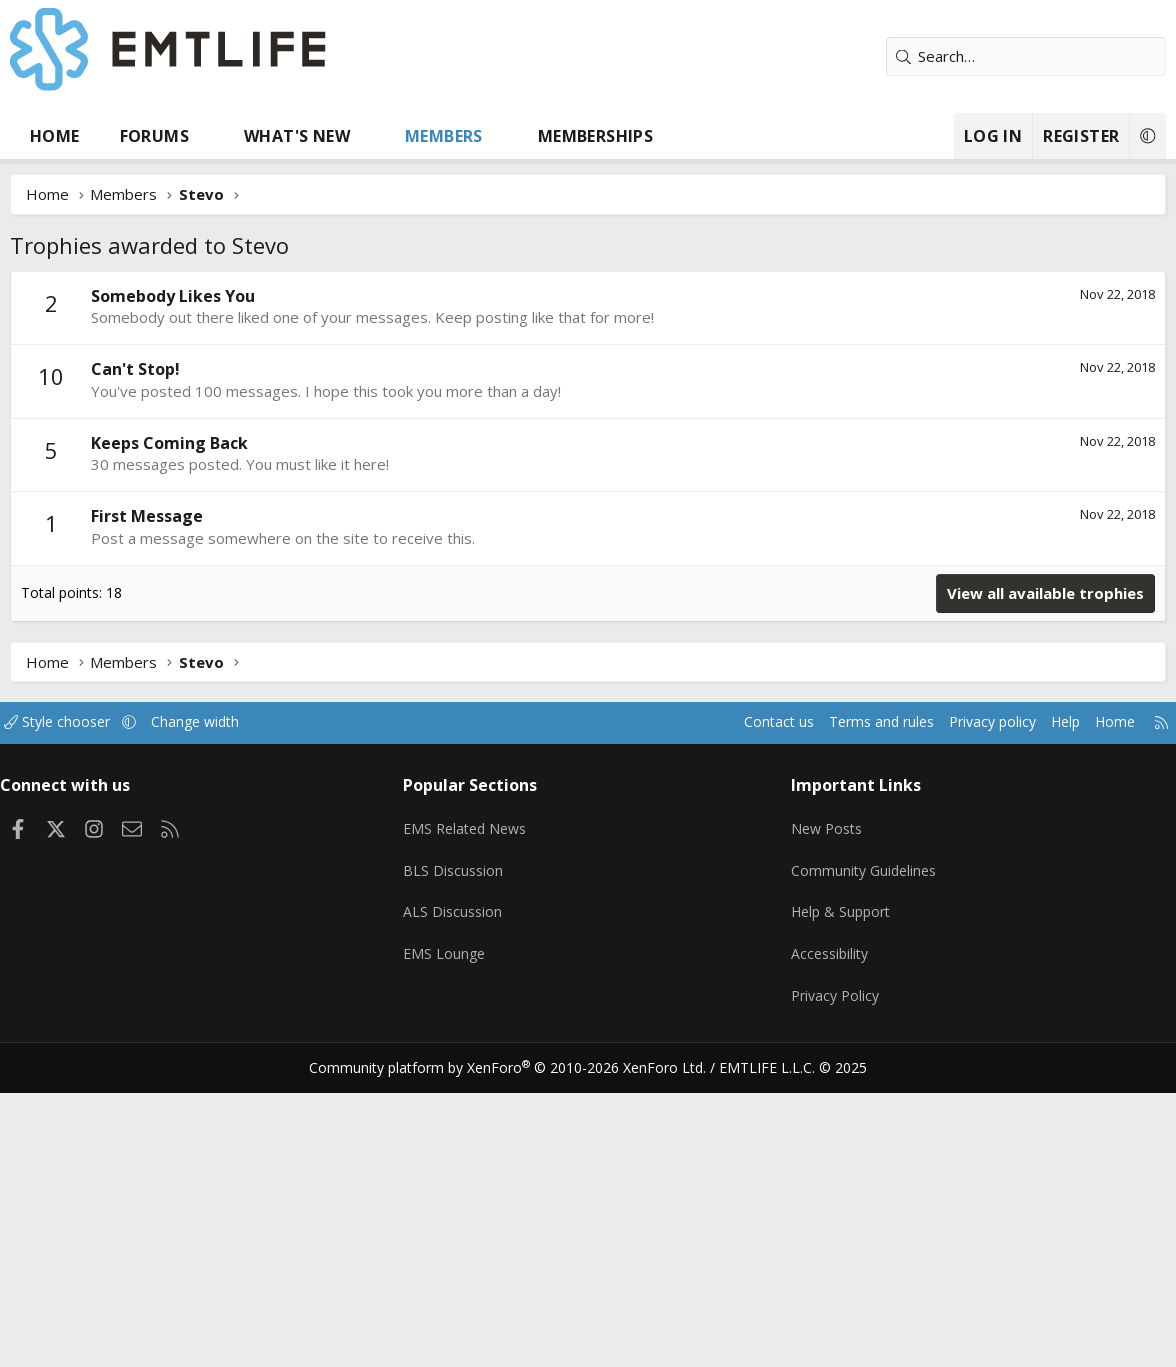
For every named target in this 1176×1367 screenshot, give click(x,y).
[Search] (1026, 56)
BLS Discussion (459, 860)
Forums (154, 136)
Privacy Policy (833, 977)
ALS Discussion (459, 899)
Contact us (739, 722)
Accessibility (827, 938)
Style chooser (77, 722)
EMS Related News (474, 821)
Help (1044, 722)
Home (55, 136)
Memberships (595, 136)
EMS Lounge (450, 938)
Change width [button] (221, 722)
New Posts (824, 821)
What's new (297, 136)
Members (444, 136)
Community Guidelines (862, 860)
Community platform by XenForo (520, 1043)
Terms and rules (847, 722)
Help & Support (839, 899)
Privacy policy (966, 722)
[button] (208, 136)
